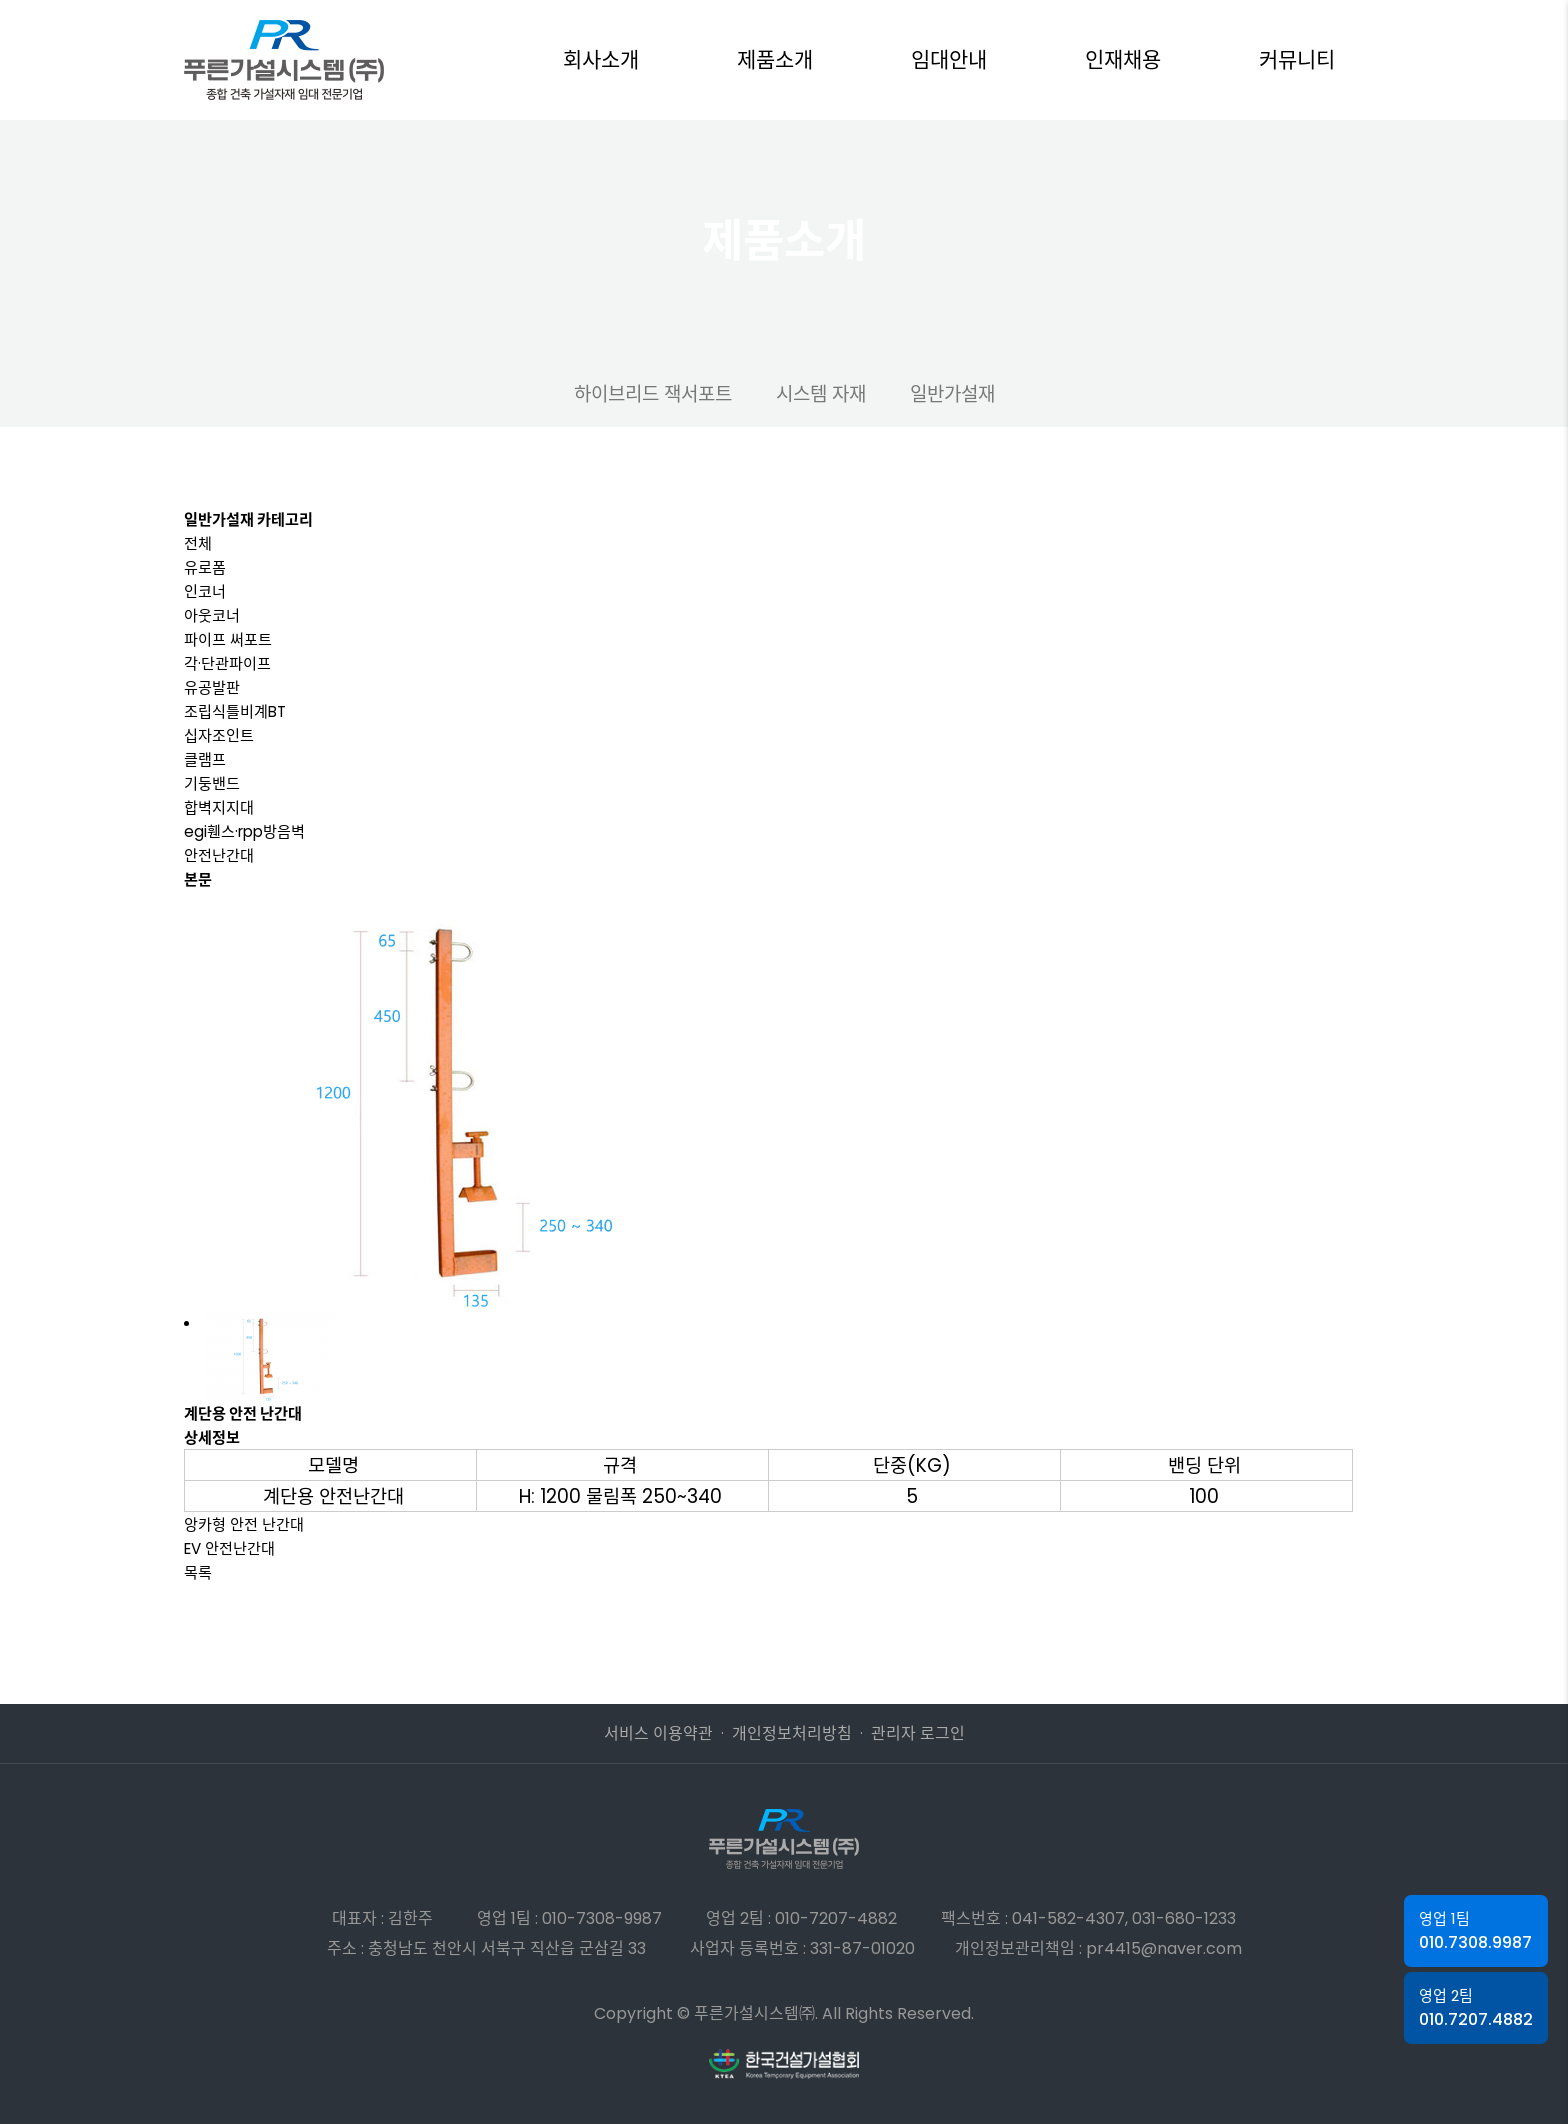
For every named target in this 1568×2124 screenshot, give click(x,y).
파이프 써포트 (228, 639)
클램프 (205, 759)
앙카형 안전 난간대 (244, 1524)
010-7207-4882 (836, 1918)
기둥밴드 (212, 783)
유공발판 (212, 687)
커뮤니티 (1297, 59)
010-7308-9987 (602, 1918)
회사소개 (601, 59)
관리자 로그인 (918, 1733)
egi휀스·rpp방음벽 (244, 831)
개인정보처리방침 (792, 1733)
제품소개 (775, 59)
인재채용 (1123, 59)
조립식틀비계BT (235, 711)
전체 (198, 543)
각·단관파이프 (227, 663)
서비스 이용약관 (658, 1733)
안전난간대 (219, 855)
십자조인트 (219, 735)
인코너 (205, 591)
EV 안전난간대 (229, 1548)
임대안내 (949, 59)
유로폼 (205, 567)
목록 (198, 1572)
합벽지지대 (219, 807)
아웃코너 (212, 615)
